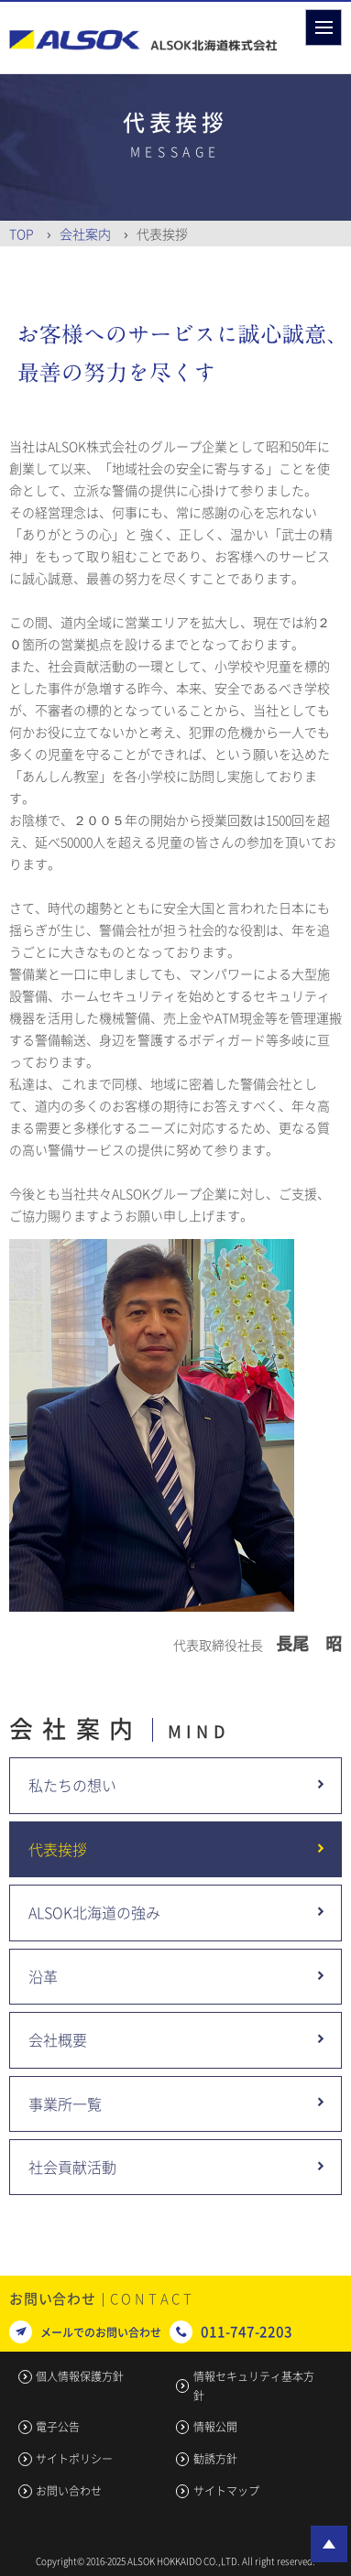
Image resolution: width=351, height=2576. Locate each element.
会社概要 (57, 2039)
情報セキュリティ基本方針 (253, 2386)
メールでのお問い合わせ (100, 2332)
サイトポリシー (74, 2459)
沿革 (43, 1976)
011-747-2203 (246, 2331)
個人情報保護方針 (80, 2376)
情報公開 (215, 2426)
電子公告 (58, 2426)
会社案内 (85, 233)
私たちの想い (72, 1785)
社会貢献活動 (72, 2167)
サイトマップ (226, 2491)
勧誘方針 (215, 2459)
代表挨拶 (57, 1849)
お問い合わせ (69, 2491)
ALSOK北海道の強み (94, 1912)
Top (21, 233)
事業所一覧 (65, 2103)
